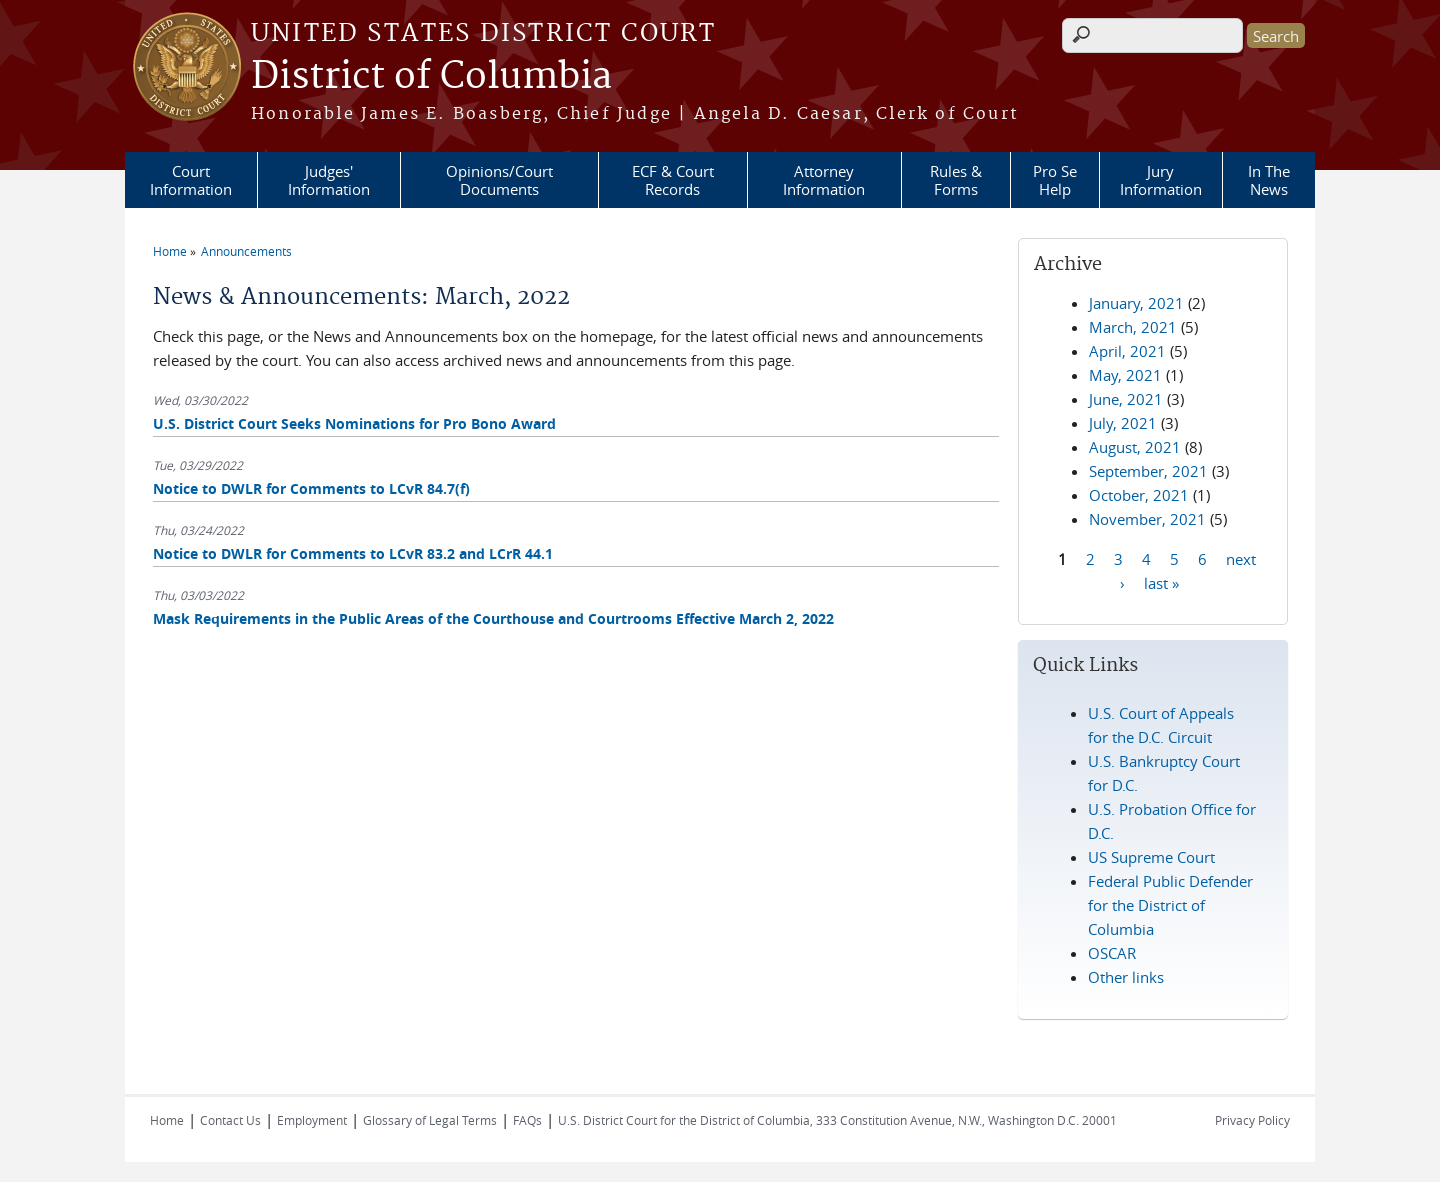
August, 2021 (1135, 447)
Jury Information (1161, 180)
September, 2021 (1148, 471)
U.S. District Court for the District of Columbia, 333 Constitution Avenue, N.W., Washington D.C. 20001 (837, 1120)
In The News (1269, 180)
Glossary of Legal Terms (430, 1120)
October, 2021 (1139, 495)
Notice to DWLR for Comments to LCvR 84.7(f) (311, 488)
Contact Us (230, 1120)
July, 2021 (1123, 423)
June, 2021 (1126, 399)
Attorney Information (824, 180)
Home (170, 251)
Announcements (246, 251)
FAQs (527, 1120)
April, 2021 (1127, 351)
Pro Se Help (1055, 180)
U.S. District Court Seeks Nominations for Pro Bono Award (354, 423)
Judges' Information (329, 180)
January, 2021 (1136, 303)
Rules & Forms (956, 180)
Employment (312, 1120)
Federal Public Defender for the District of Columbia (1170, 905)
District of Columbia (431, 77)
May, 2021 (1125, 375)
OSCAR (1112, 953)
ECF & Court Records (673, 180)
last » (1161, 582)
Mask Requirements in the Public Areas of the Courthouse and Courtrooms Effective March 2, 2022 (493, 618)
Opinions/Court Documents (499, 180)
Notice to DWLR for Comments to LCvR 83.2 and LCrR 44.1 (353, 553)
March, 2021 (1133, 327)
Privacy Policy (1252, 1120)
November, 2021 (1147, 519)
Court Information (191, 180)
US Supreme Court (1151, 857)
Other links (1126, 977)
